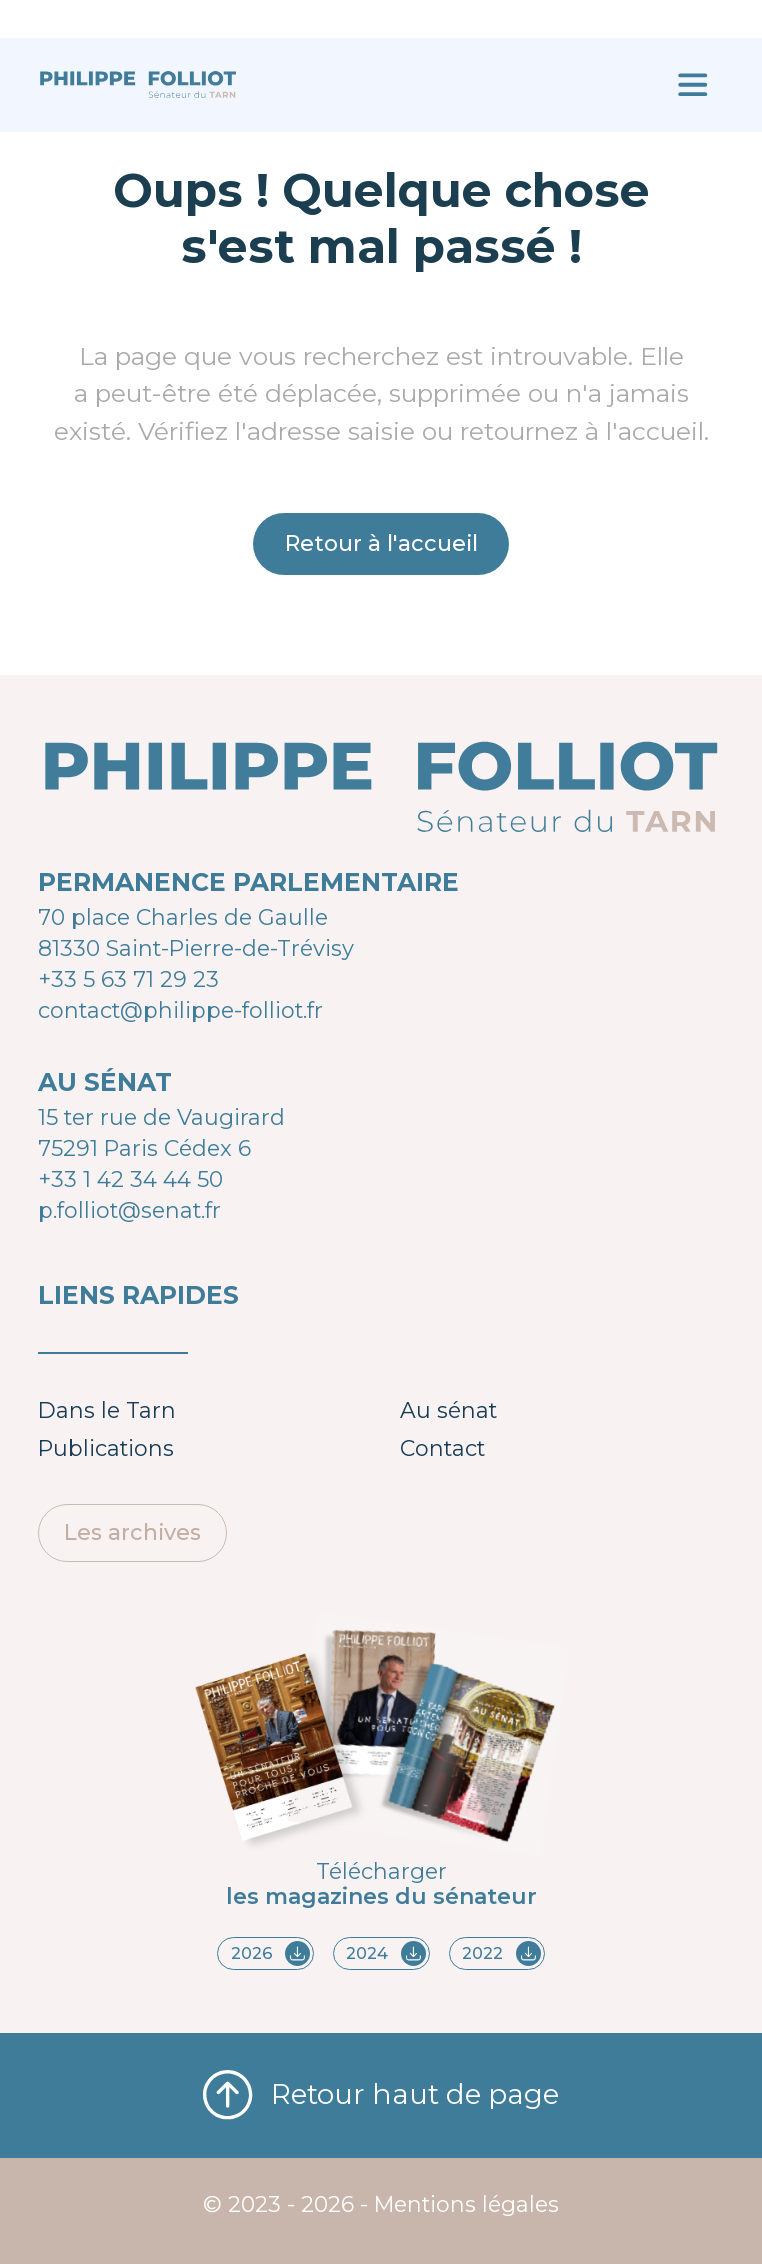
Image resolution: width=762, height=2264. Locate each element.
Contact (442, 1448)
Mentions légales (466, 2204)
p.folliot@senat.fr (129, 1210)
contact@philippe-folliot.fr (180, 1010)
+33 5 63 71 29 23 (128, 979)
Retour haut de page (381, 2095)
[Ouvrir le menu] (692, 85)
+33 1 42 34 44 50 (130, 1179)
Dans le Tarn (107, 1410)
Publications (106, 1448)
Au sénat (448, 1410)
